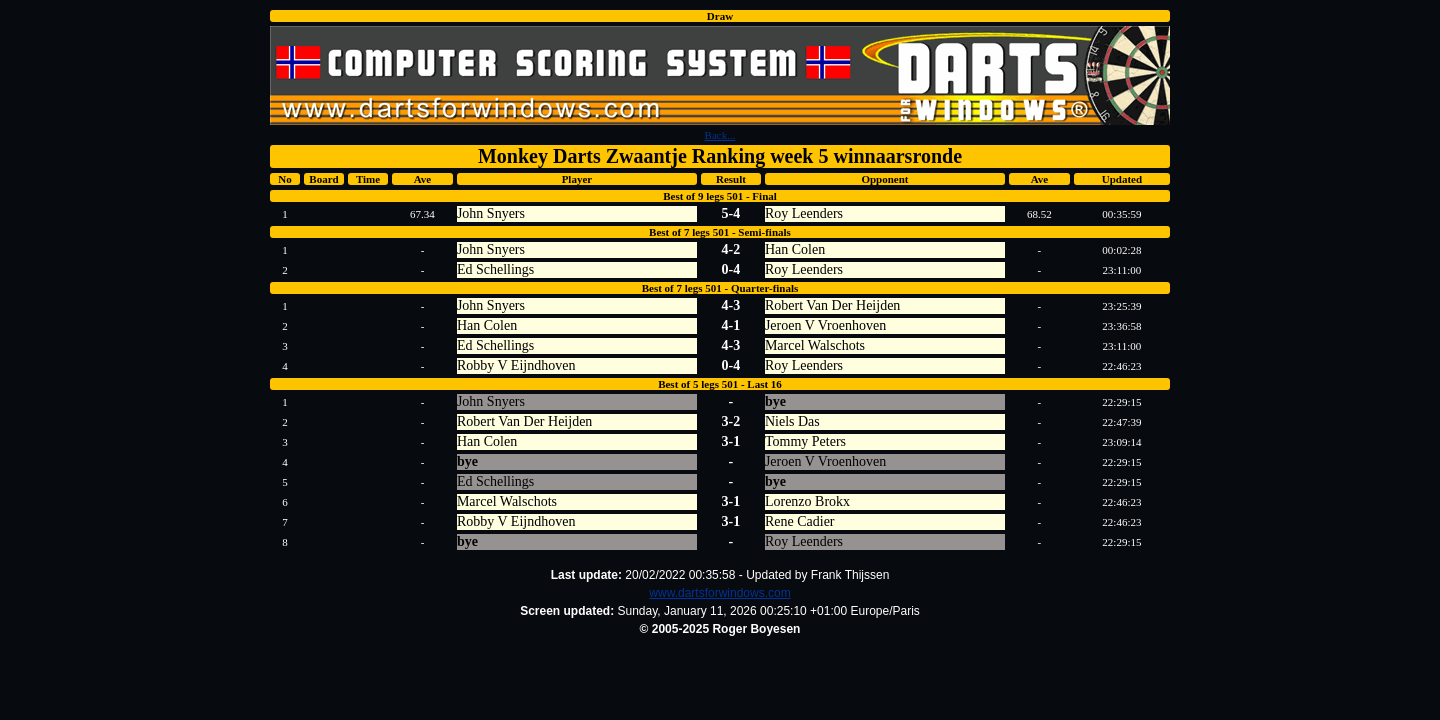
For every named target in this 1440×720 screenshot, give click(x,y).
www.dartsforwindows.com (719, 593)
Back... (720, 135)
